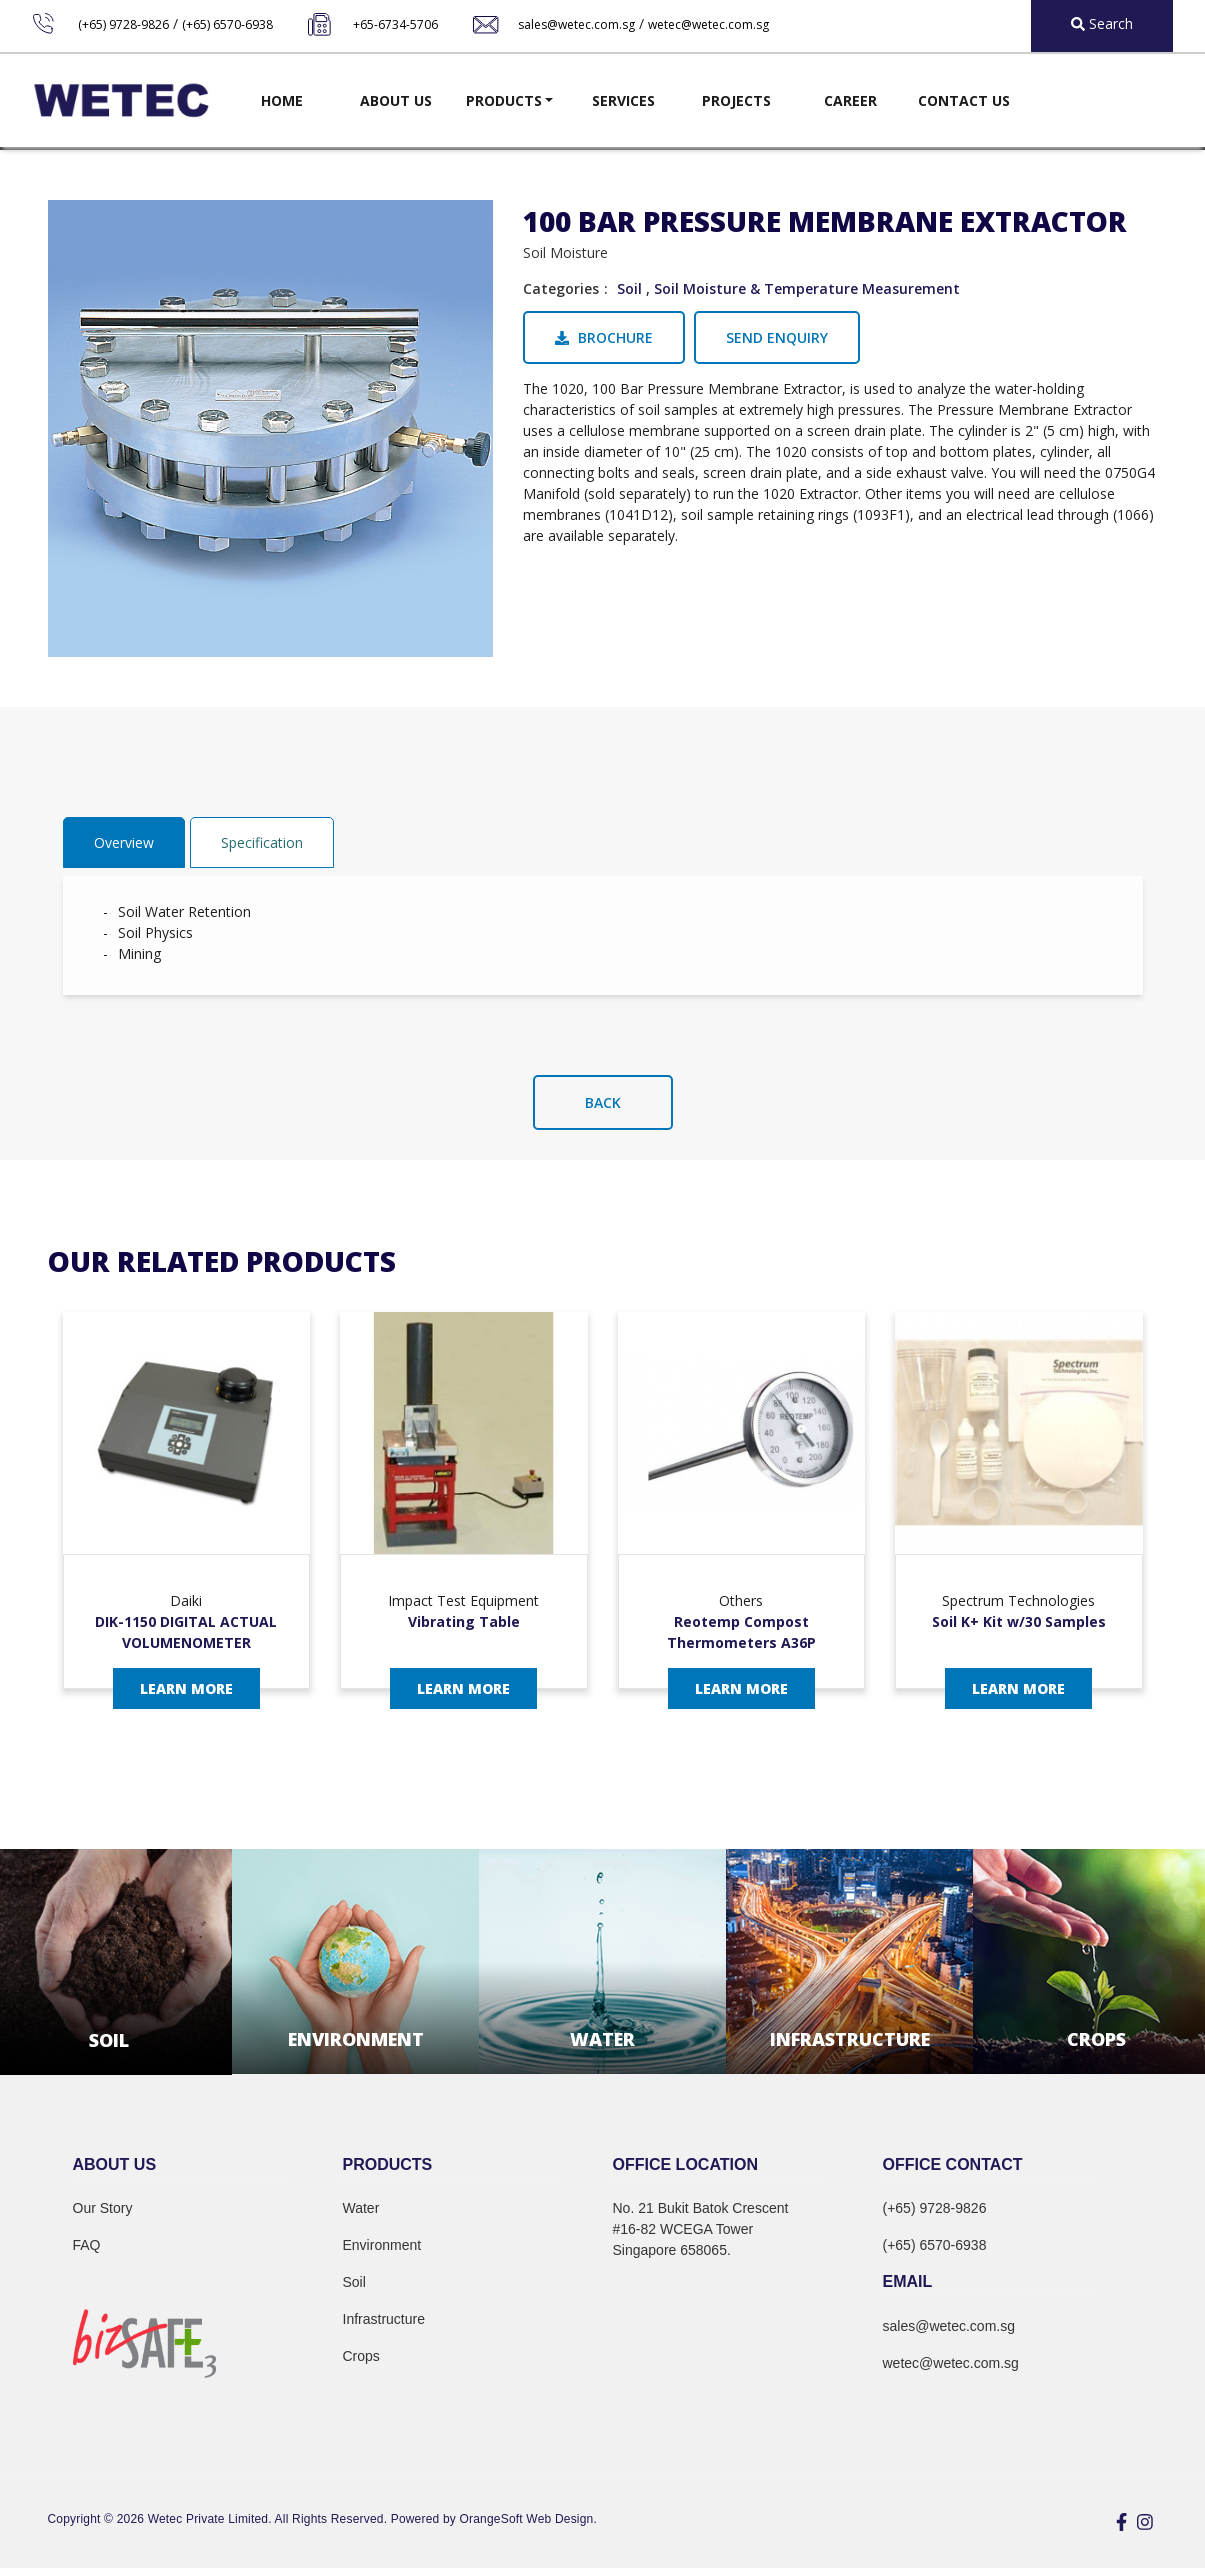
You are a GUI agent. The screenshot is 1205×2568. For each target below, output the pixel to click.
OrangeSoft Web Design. (528, 2519)
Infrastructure (384, 2319)
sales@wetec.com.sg (576, 24)
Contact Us (964, 100)
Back (603, 1102)
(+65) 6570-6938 (227, 24)
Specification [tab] (262, 842)
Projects (736, 100)
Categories (561, 288)
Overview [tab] (124, 842)
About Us (396, 100)
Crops (361, 2356)
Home (282, 100)
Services (623, 100)
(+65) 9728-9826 (123, 24)
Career (850, 100)
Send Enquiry (777, 337)
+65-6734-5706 (395, 24)
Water (361, 2208)
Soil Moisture (565, 252)
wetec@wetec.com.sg (708, 24)
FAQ (87, 2245)
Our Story (103, 2208)
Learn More (186, 1688)
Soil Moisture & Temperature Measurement (807, 288)
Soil (629, 288)
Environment (382, 2245)
